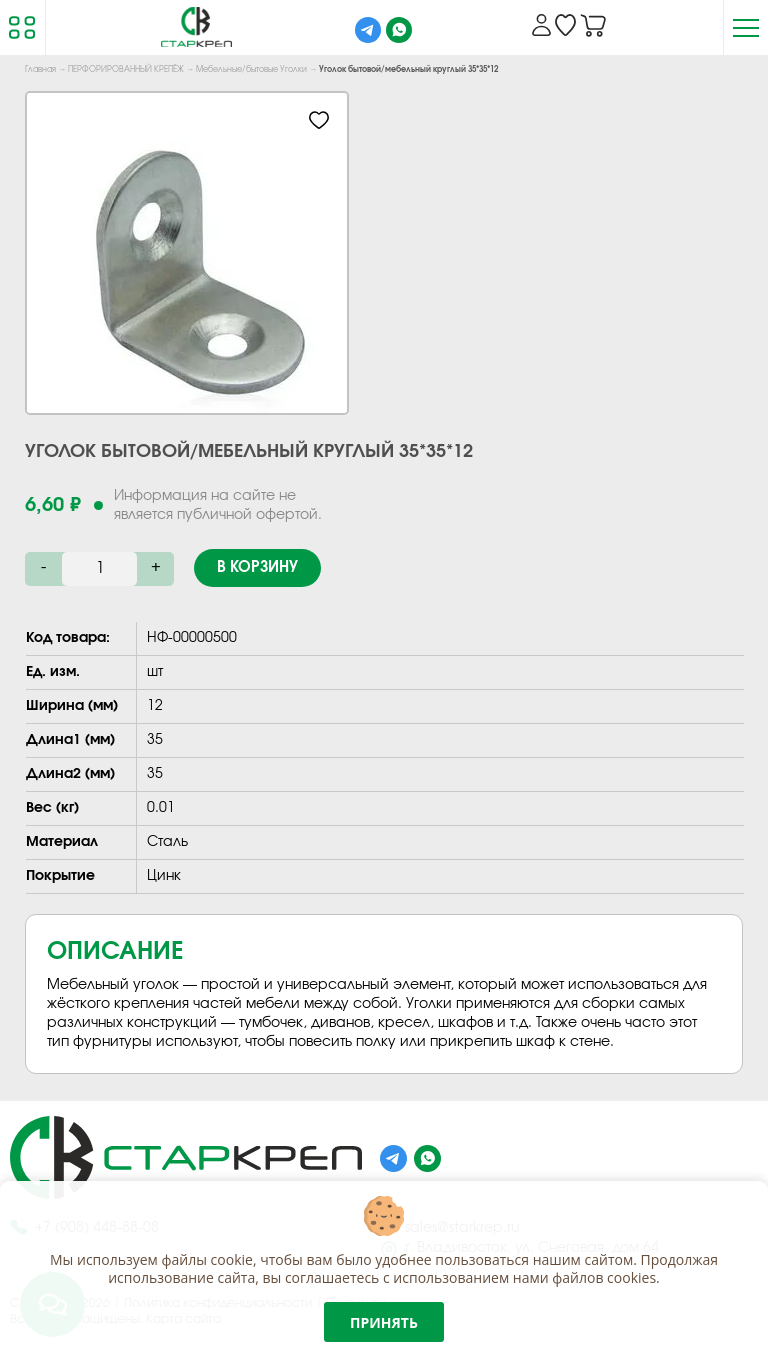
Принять (384, 1322)
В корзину (257, 567)
